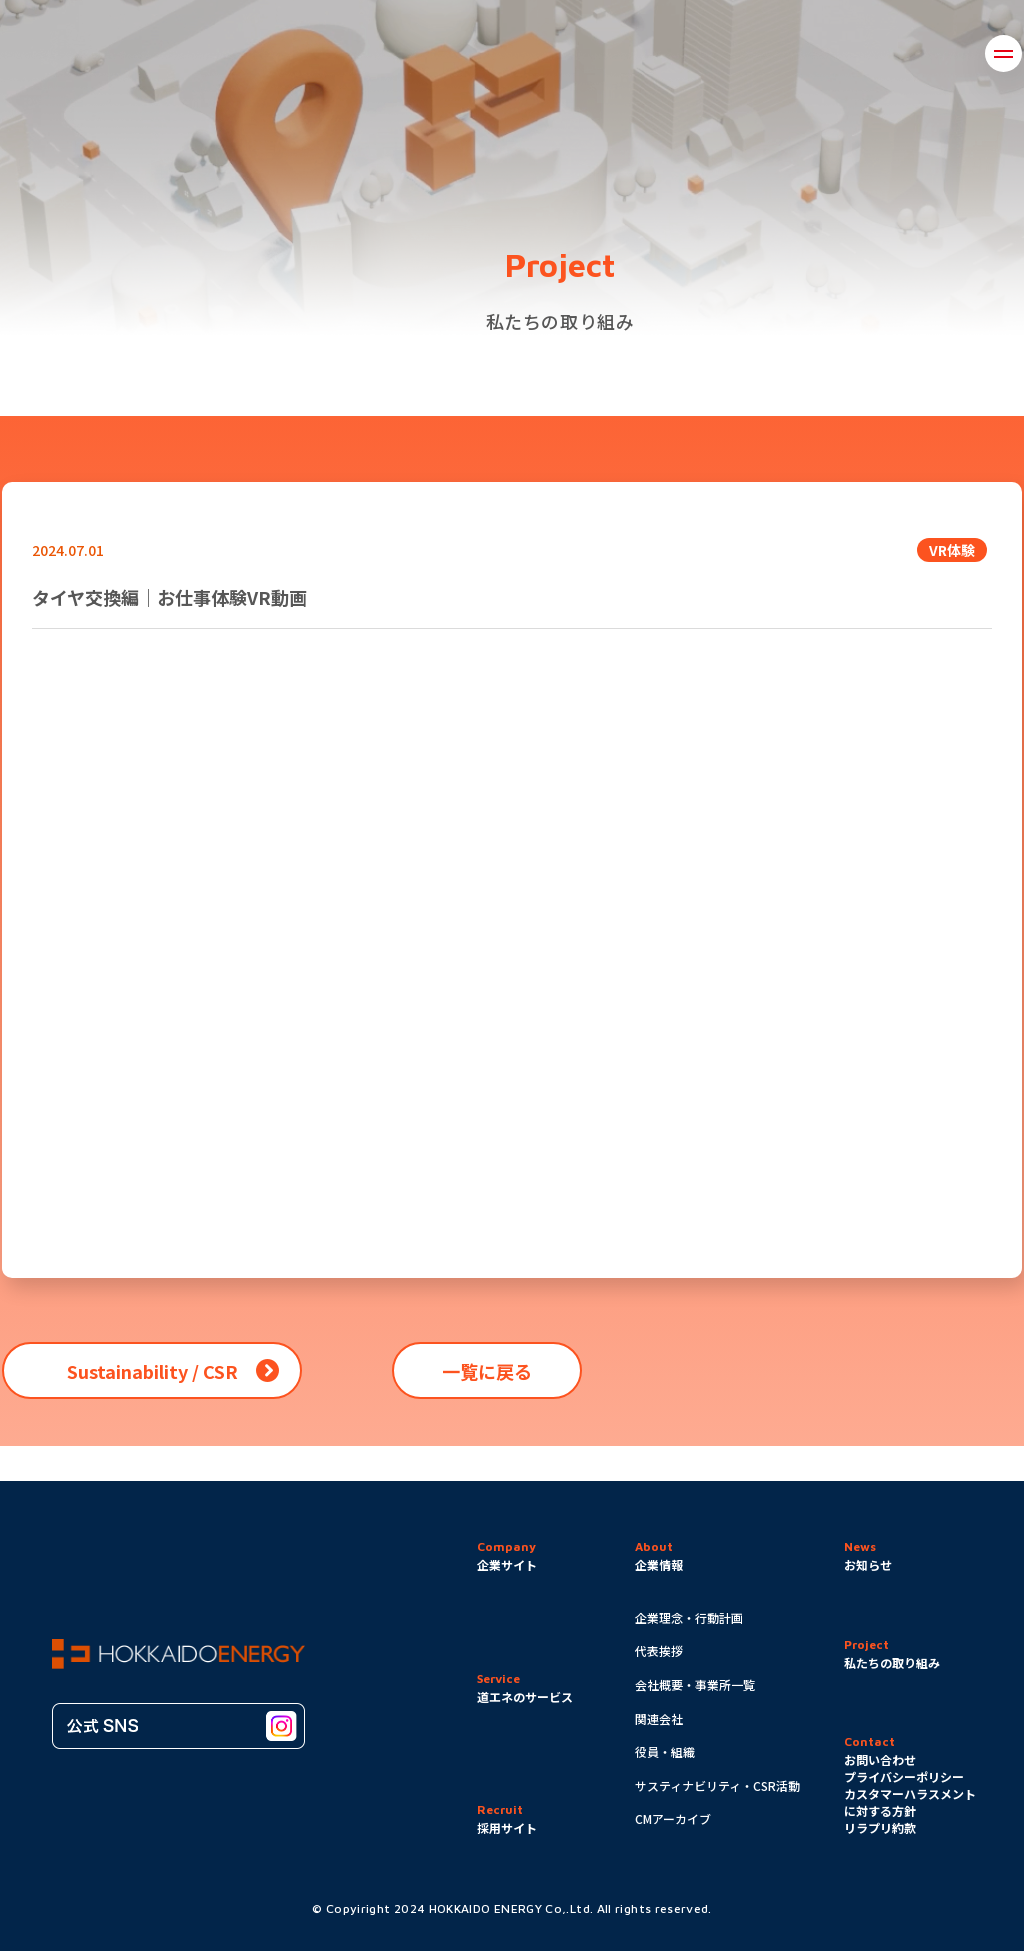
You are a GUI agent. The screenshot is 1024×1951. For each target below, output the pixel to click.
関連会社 (659, 1718)
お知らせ (530, 53)
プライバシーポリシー (904, 1776)
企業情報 (315, 53)
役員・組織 (665, 1751)
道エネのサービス (666, 53)
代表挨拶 (659, 1650)
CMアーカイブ (673, 1818)
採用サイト (507, 1827)
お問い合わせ (817, 53)
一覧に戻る (487, 1371)
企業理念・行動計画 (689, 1617)
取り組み (422, 53)
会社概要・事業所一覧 (695, 1684)
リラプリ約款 (880, 1827)
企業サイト (507, 1564)
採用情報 (939, 53)
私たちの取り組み (892, 1662)
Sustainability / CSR (152, 1371)
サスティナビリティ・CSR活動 (717, 1785)
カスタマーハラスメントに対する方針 (910, 1802)
